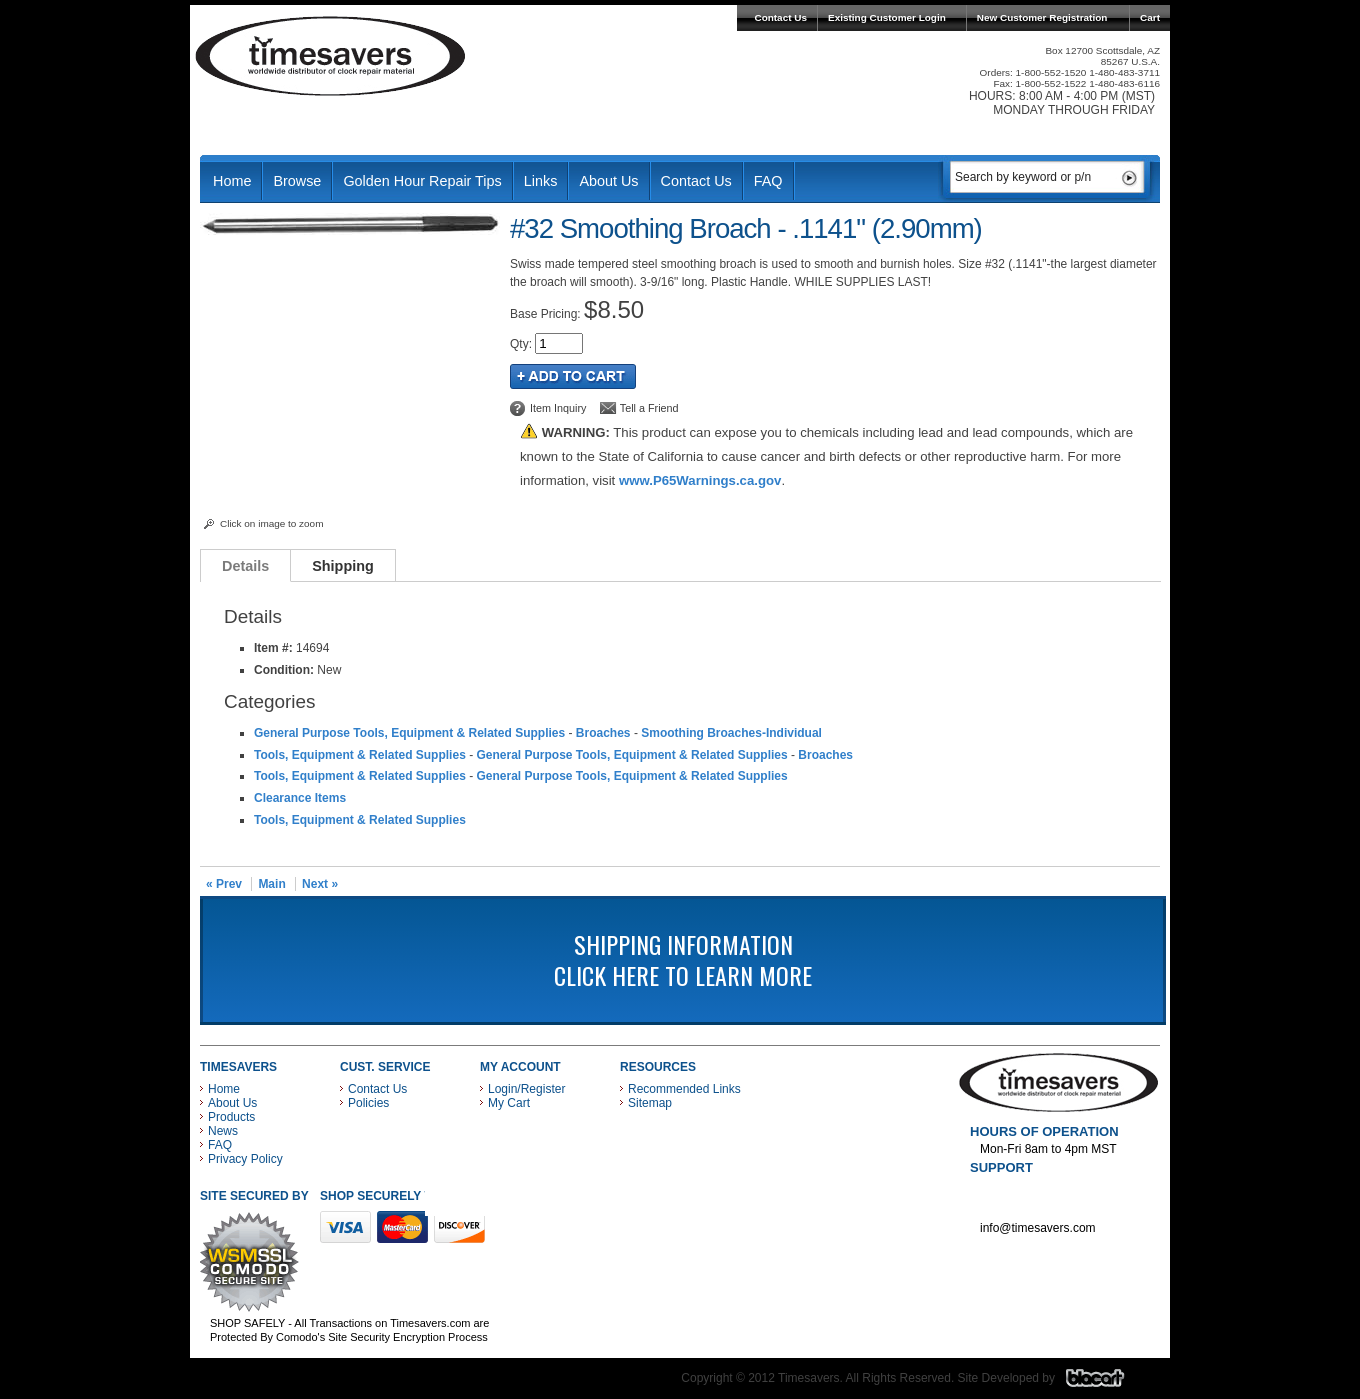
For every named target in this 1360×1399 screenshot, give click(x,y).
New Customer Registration (1042, 17)
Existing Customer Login (887, 17)
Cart (1150, 17)
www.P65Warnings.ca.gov (700, 480)
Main (271, 884)
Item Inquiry (558, 408)
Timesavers (331, 56)
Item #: (275, 648)
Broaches (603, 733)
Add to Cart (573, 376)
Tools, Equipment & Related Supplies (360, 755)
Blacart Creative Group (1107, 1383)
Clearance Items (300, 798)
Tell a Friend (649, 408)
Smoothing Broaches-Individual (731, 733)
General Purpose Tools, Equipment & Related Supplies (409, 733)
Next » (320, 884)
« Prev (224, 884)
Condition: (284, 670)
